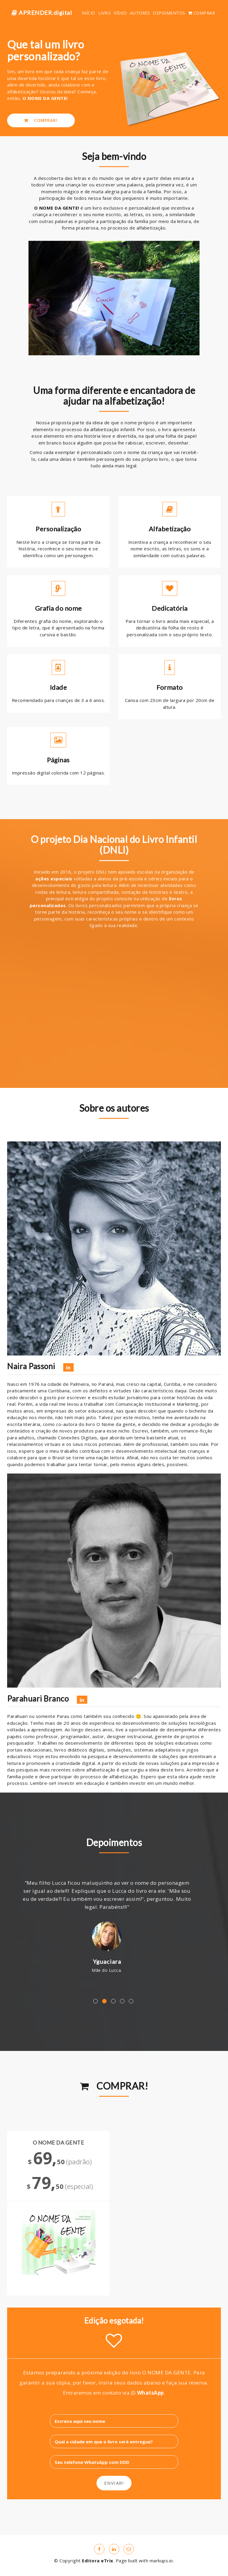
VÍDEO (120, 13)
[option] (114, 1926)
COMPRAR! (41, 120)
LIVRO (104, 13)
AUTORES (140, 13)
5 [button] (131, 2001)
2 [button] (104, 2001)
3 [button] (113, 2001)
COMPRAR (201, 13)
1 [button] (95, 2001)
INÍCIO (88, 13)
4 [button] (122, 2001)
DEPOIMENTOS (169, 13)
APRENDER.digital (42, 12)
